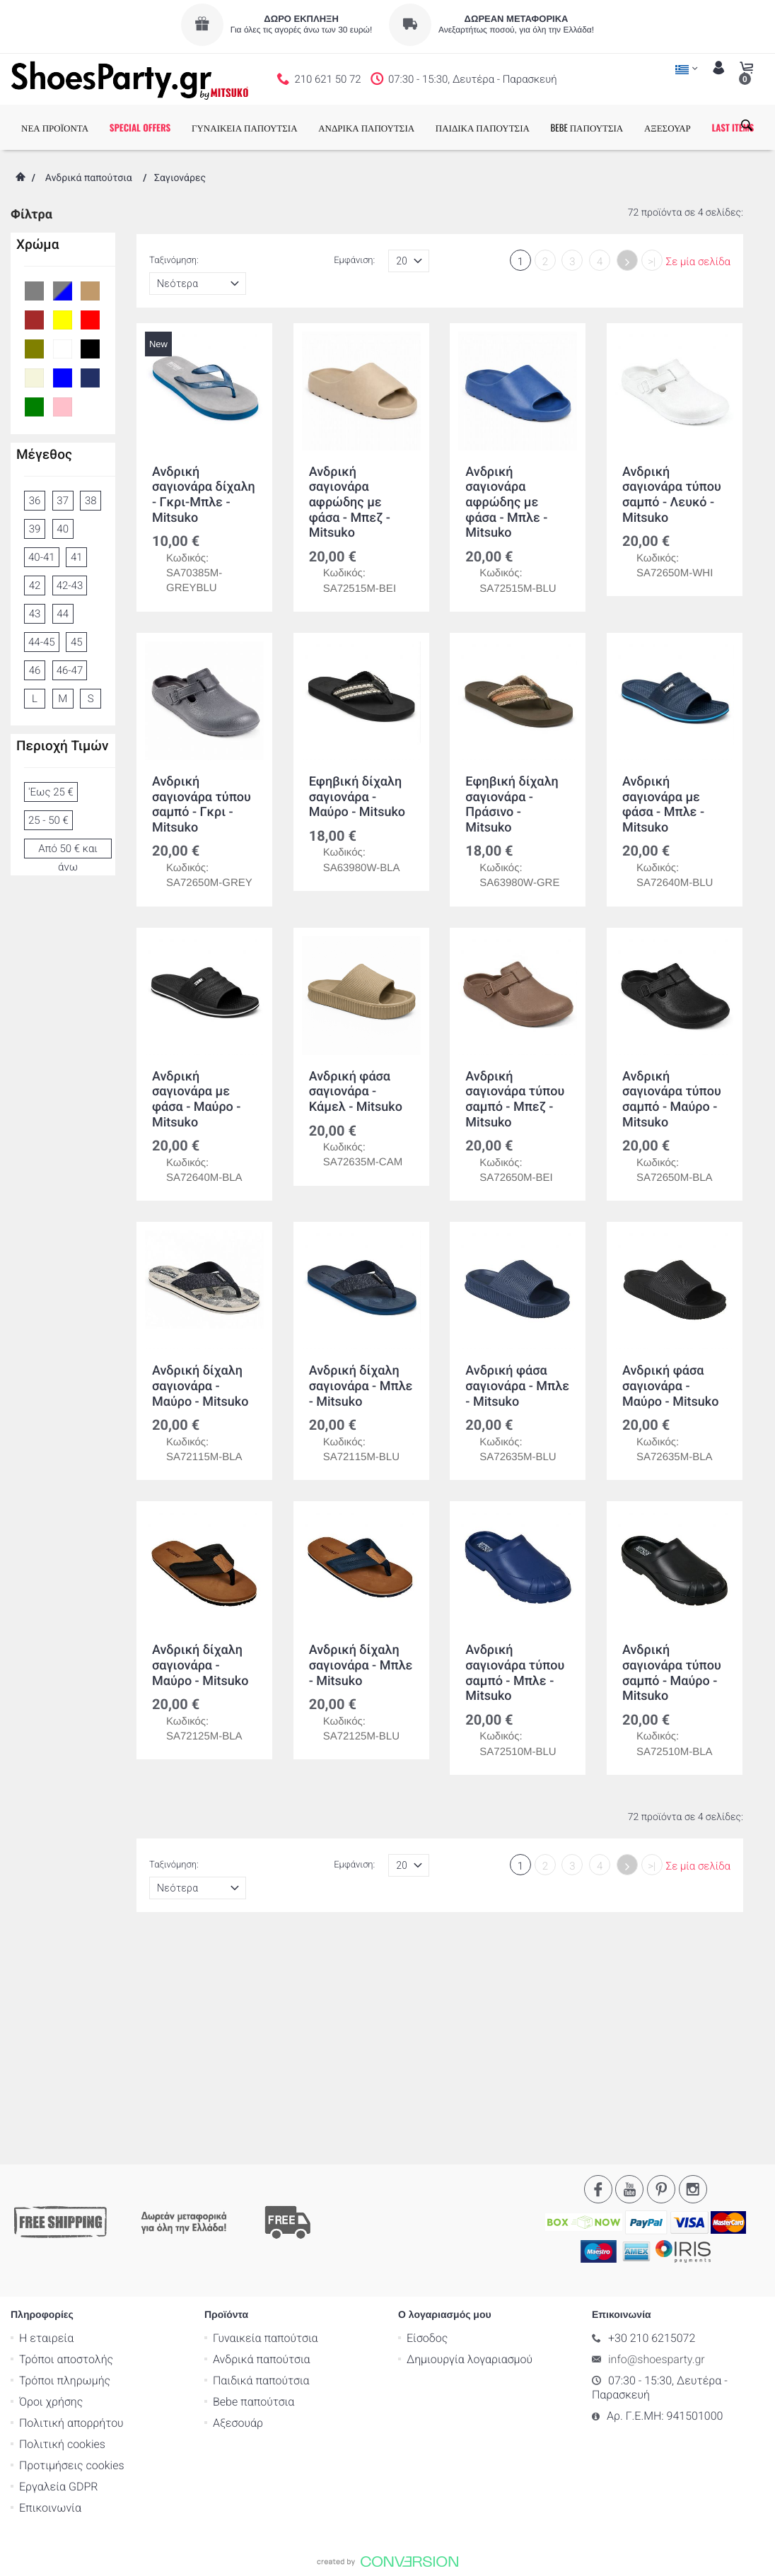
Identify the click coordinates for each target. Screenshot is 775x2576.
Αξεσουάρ (238, 2207)
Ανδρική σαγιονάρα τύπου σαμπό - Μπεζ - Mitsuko (514, 1099)
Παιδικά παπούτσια (261, 2165)
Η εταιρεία (46, 2122)
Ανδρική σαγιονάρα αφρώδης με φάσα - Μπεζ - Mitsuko (349, 502)
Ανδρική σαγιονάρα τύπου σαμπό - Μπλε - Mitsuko (514, 1673)
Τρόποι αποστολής (66, 2143)
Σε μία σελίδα (698, 261)
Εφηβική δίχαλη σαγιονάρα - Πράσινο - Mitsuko (511, 804)
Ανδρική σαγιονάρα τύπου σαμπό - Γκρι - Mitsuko (201, 804)
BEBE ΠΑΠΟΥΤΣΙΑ (587, 127)
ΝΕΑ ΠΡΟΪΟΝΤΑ (54, 127)
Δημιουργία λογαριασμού (469, 2143)
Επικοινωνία (50, 2292)
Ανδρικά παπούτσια (88, 178)
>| (651, 261)
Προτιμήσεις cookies (71, 2249)
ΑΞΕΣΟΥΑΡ (667, 127)
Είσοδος (427, 2122)
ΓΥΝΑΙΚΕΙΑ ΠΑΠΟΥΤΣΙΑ (245, 127)
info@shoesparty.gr (656, 2143)
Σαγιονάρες (180, 178)
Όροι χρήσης (51, 2186)
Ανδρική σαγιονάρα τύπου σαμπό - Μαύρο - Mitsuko (671, 1099)
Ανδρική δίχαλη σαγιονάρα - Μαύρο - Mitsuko (200, 1386)
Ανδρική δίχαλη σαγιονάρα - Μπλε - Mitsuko (360, 1386)
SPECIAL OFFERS (140, 127)
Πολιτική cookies (62, 2228)
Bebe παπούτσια (253, 2186)
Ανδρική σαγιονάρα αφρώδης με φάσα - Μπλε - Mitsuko (506, 502)
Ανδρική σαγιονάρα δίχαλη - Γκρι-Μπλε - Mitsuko (203, 495)
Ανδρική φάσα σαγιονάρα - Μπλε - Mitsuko (517, 1386)
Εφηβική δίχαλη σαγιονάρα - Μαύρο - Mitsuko (356, 797)
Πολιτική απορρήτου (71, 2207)
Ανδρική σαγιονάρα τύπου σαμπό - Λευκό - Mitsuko (671, 495)
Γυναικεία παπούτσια (265, 2122)
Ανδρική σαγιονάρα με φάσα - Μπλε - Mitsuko (663, 804)
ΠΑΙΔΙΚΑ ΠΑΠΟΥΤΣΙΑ (483, 127)
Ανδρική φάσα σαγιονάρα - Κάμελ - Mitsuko (355, 1091)
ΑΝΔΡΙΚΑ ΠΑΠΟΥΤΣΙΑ (366, 127)
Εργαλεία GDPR (58, 2271)
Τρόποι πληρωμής (64, 2165)
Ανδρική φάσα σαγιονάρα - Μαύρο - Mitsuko (670, 1386)
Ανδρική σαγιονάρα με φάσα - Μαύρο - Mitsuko (196, 1099)
